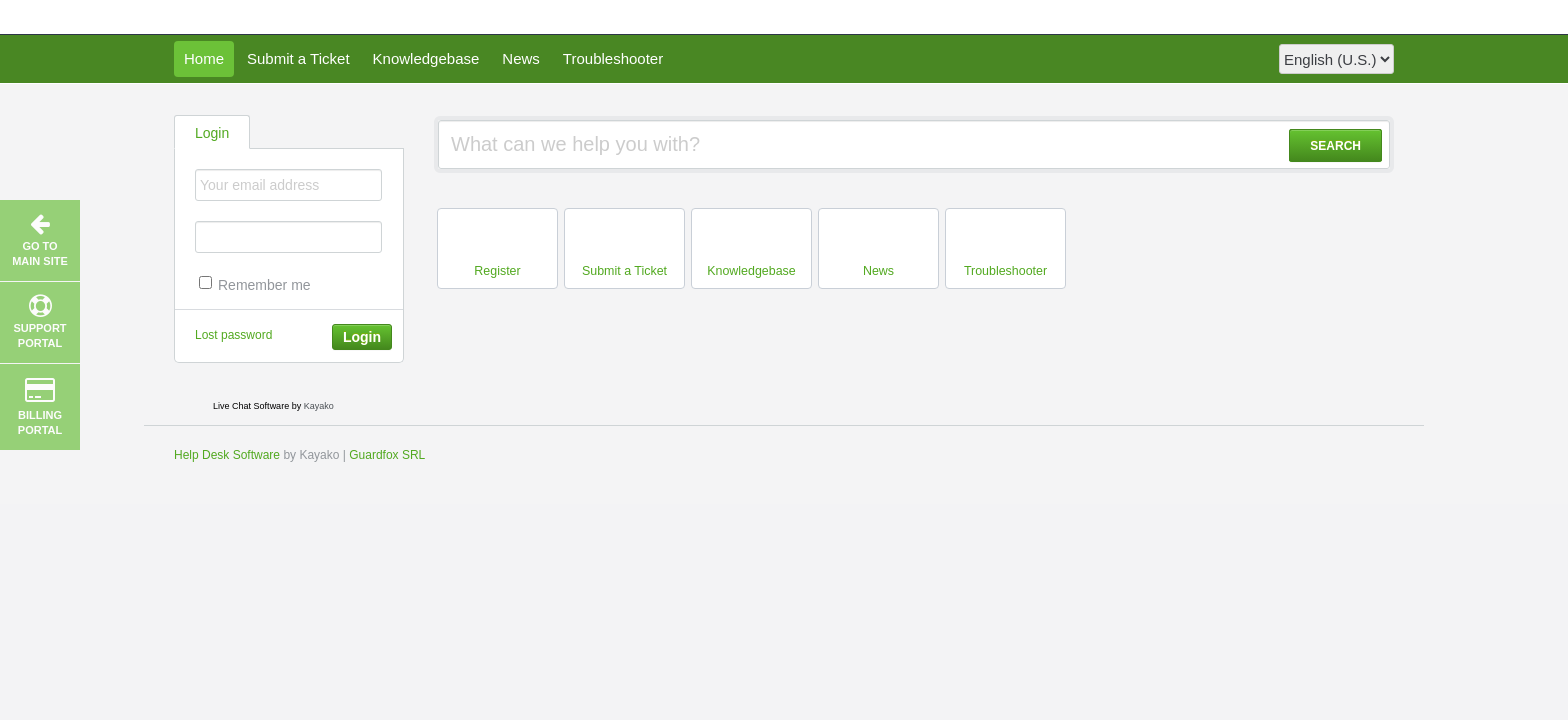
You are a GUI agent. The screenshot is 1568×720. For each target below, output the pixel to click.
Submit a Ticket (298, 58)
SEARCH (1335, 146)
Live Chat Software (251, 406)
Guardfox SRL (387, 455)
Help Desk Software (227, 455)
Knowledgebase (426, 58)
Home (204, 58)
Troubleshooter (613, 58)
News (521, 58)
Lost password (233, 335)
